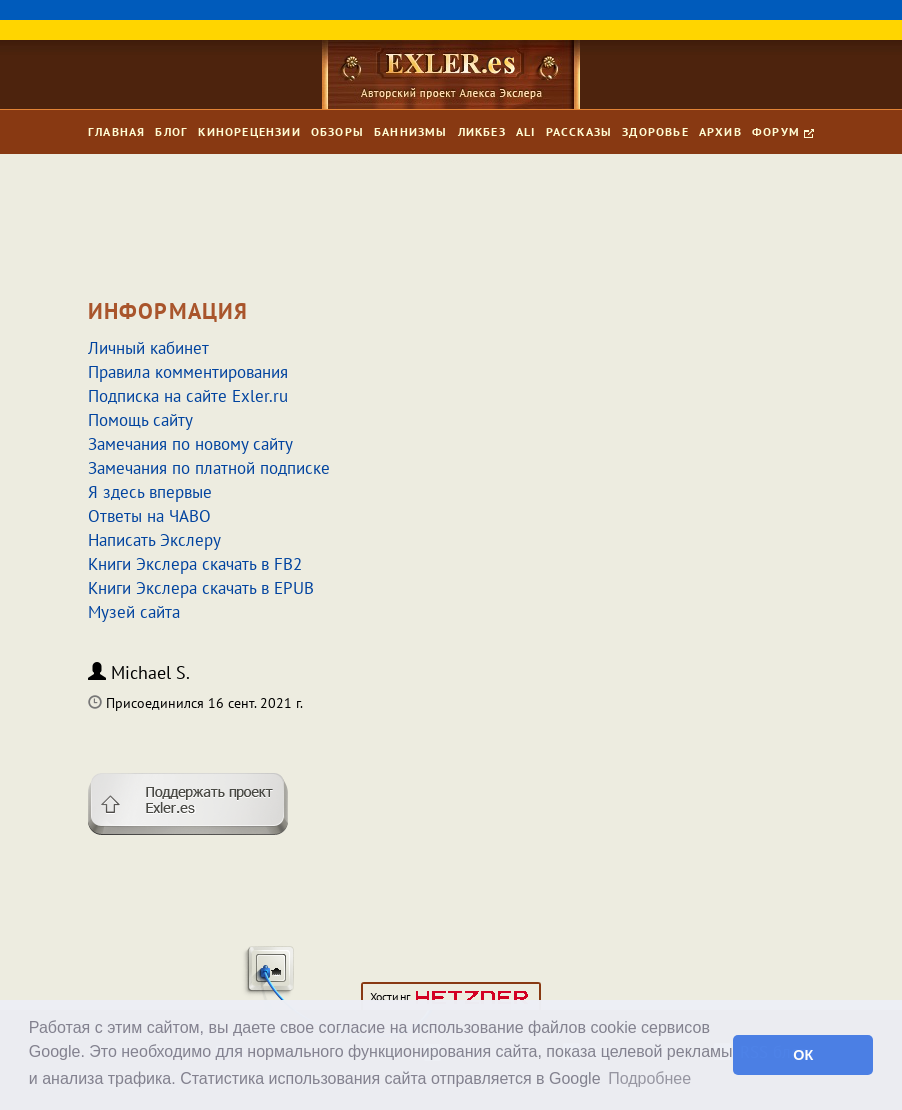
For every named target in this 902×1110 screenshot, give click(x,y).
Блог (171, 131)
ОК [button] (803, 1055)
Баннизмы (411, 131)
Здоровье (655, 131)
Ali (526, 131)
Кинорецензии (249, 131)
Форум (783, 131)
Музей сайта (134, 612)
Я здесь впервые (150, 492)
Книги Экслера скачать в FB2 (195, 564)
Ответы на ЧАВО (149, 516)
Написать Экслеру (154, 540)
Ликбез (482, 131)
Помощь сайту (140, 420)
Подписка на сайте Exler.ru (188, 396)
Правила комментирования (188, 372)
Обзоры (337, 131)
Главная (116, 131)
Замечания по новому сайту (190, 444)
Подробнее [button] (649, 1078)
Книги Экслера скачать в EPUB (201, 588)
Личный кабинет (148, 348)
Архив (720, 131)
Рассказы (579, 131)
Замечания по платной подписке (209, 468)
